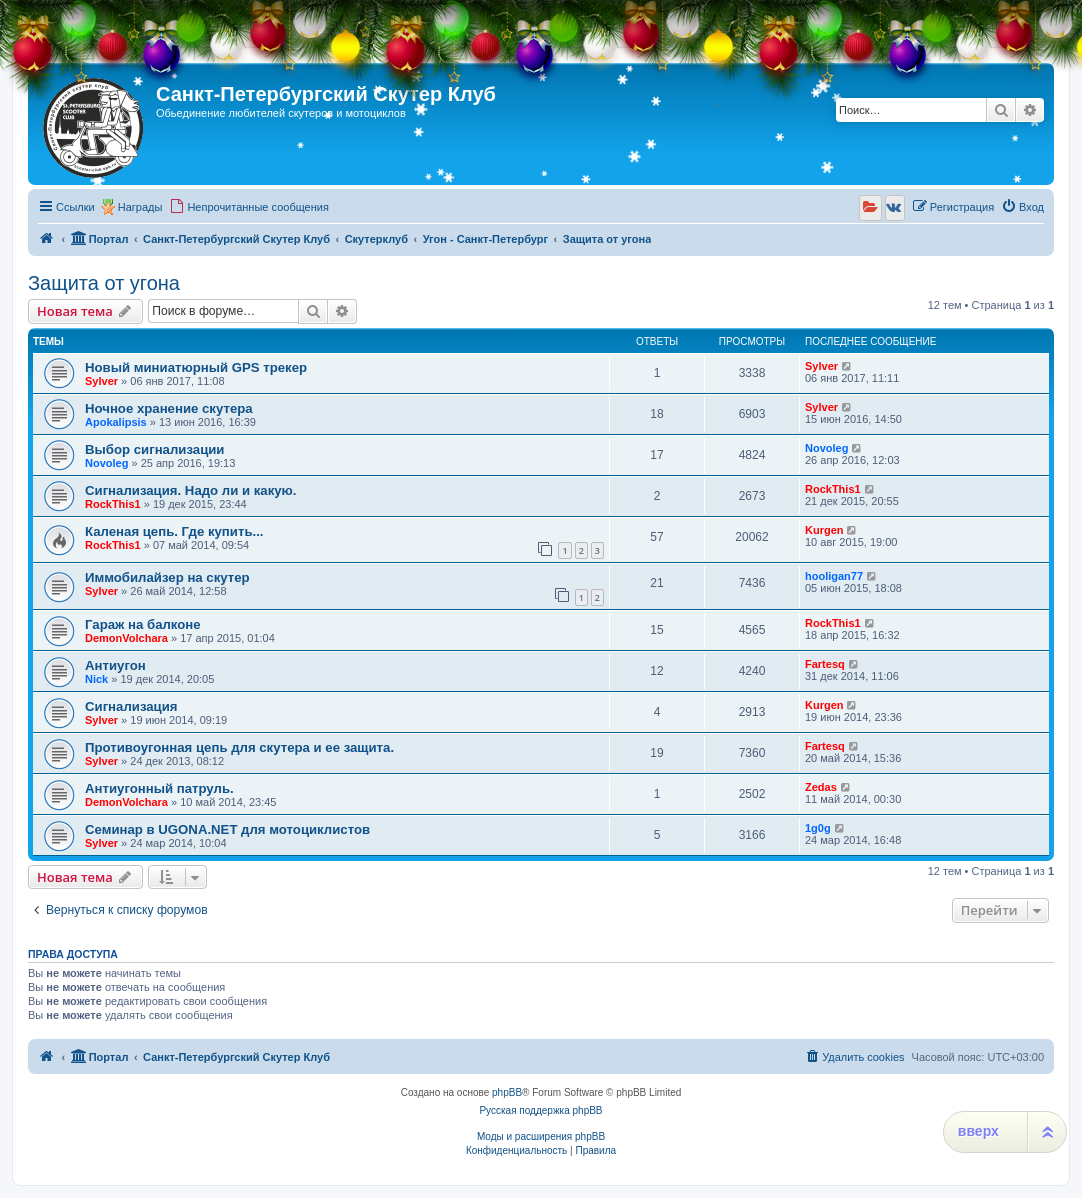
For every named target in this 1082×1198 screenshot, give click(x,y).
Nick (96, 679)
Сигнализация (131, 706)
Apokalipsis (116, 422)
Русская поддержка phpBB (540, 1110)
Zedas (821, 787)
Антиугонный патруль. (159, 788)
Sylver (101, 381)
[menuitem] (249, 207)
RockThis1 (113, 504)
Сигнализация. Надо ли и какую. (191, 490)
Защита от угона (104, 283)
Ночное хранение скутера (169, 408)
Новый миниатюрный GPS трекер (196, 367)
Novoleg (106, 463)
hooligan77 (834, 576)
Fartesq (825, 664)
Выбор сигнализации (154, 449)
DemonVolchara (126, 638)
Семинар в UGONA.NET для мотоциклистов (227, 829)
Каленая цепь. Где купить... (174, 531)
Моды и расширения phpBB (541, 1136)
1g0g (818, 828)
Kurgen (824, 530)
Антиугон (115, 665)
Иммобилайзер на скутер (167, 577)
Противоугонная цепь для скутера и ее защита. (239, 747)
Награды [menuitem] (140, 207)
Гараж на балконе (143, 624)
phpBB (507, 1092)
